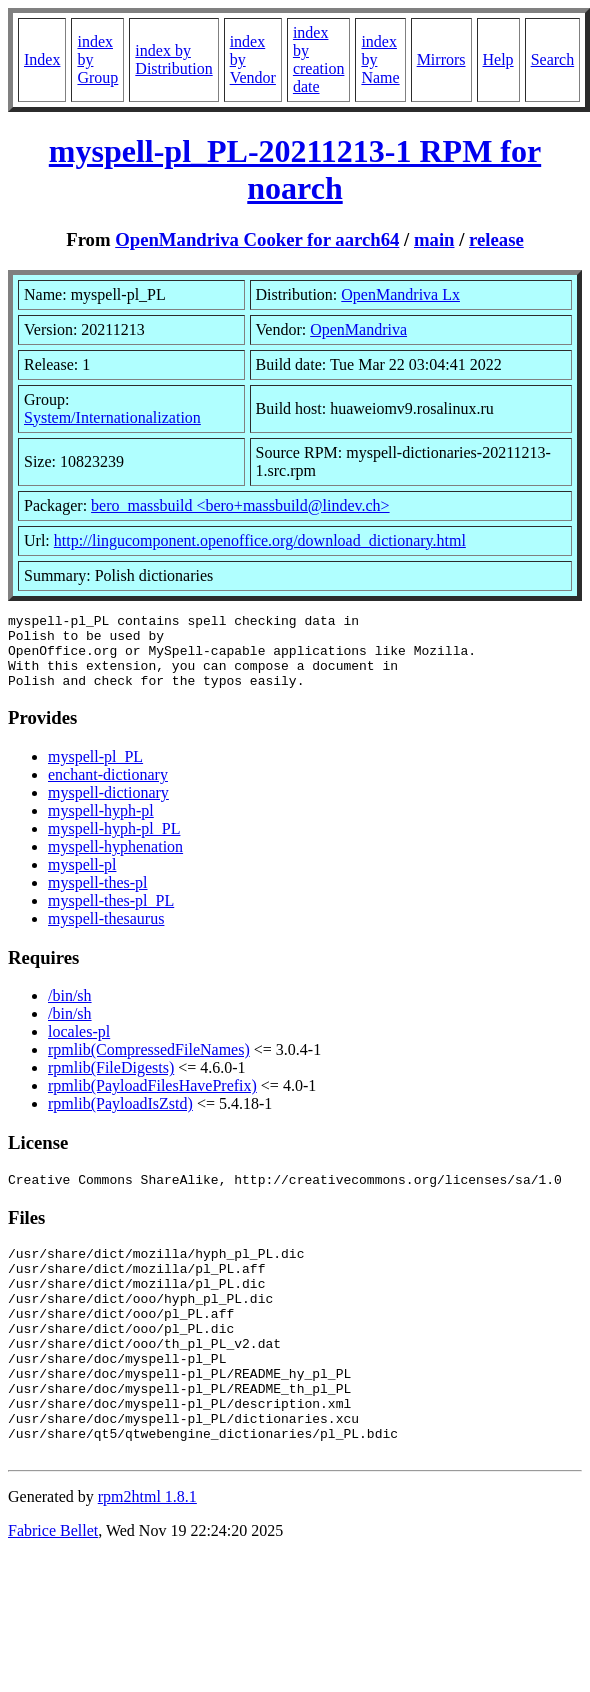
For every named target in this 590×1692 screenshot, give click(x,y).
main (434, 239)
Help (498, 59)
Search (553, 59)
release (496, 239)
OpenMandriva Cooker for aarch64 (257, 239)
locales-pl (79, 1046)
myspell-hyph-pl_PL (114, 843)
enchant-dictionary (108, 789)
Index (42, 59)
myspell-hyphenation (115, 861)
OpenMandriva (358, 329)
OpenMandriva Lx (400, 294)
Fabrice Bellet (53, 1590)
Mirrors (441, 59)
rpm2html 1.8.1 (147, 1556)
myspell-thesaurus (106, 933)
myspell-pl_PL (95, 771)
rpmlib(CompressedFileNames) (149, 1064)
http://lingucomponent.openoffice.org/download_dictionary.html (260, 540)
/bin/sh (70, 1010)
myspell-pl (82, 879)
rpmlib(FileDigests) (111, 1082)
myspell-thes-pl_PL (111, 915)
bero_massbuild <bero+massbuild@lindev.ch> (240, 505)
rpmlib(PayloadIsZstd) (120, 1118)
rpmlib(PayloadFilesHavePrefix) (152, 1100)
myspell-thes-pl (98, 897)
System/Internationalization (112, 417)
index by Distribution (173, 59)
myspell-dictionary (108, 807)
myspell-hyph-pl (101, 825)
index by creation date (319, 59)
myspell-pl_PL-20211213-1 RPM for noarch (295, 169)
